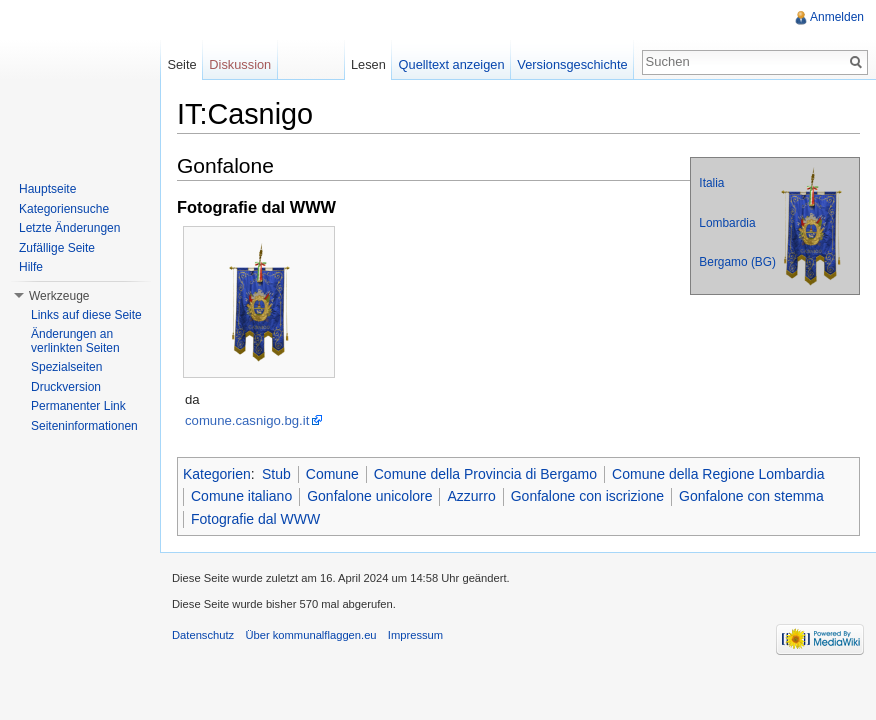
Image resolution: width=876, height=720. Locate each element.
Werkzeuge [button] (59, 296)
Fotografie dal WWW (255, 519)
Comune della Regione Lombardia (718, 474)
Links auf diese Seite (86, 315)
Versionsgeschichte (572, 64)
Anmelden (837, 17)
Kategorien (217, 474)
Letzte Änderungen (69, 228)
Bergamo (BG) (737, 262)
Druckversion (66, 387)
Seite (181, 64)
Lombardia (727, 223)
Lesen (368, 64)
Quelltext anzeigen (452, 64)
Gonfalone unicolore (369, 496)
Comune (332, 474)
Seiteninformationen (84, 426)
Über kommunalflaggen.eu (310, 635)
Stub (276, 474)
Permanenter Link (78, 406)
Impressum (415, 635)
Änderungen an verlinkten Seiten (75, 341)
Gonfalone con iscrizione (587, 496)
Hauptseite (47, 189)
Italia (711, 183)
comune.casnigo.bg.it (247, 420)
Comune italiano (241, 496)
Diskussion (240, 64)
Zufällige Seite (57, 248)
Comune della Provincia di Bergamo (485, 474)
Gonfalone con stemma (751, 496)
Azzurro (471, 496)
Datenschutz (203, 635)
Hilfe (31, 267)
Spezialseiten (66, 367)
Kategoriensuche (64, 209)
